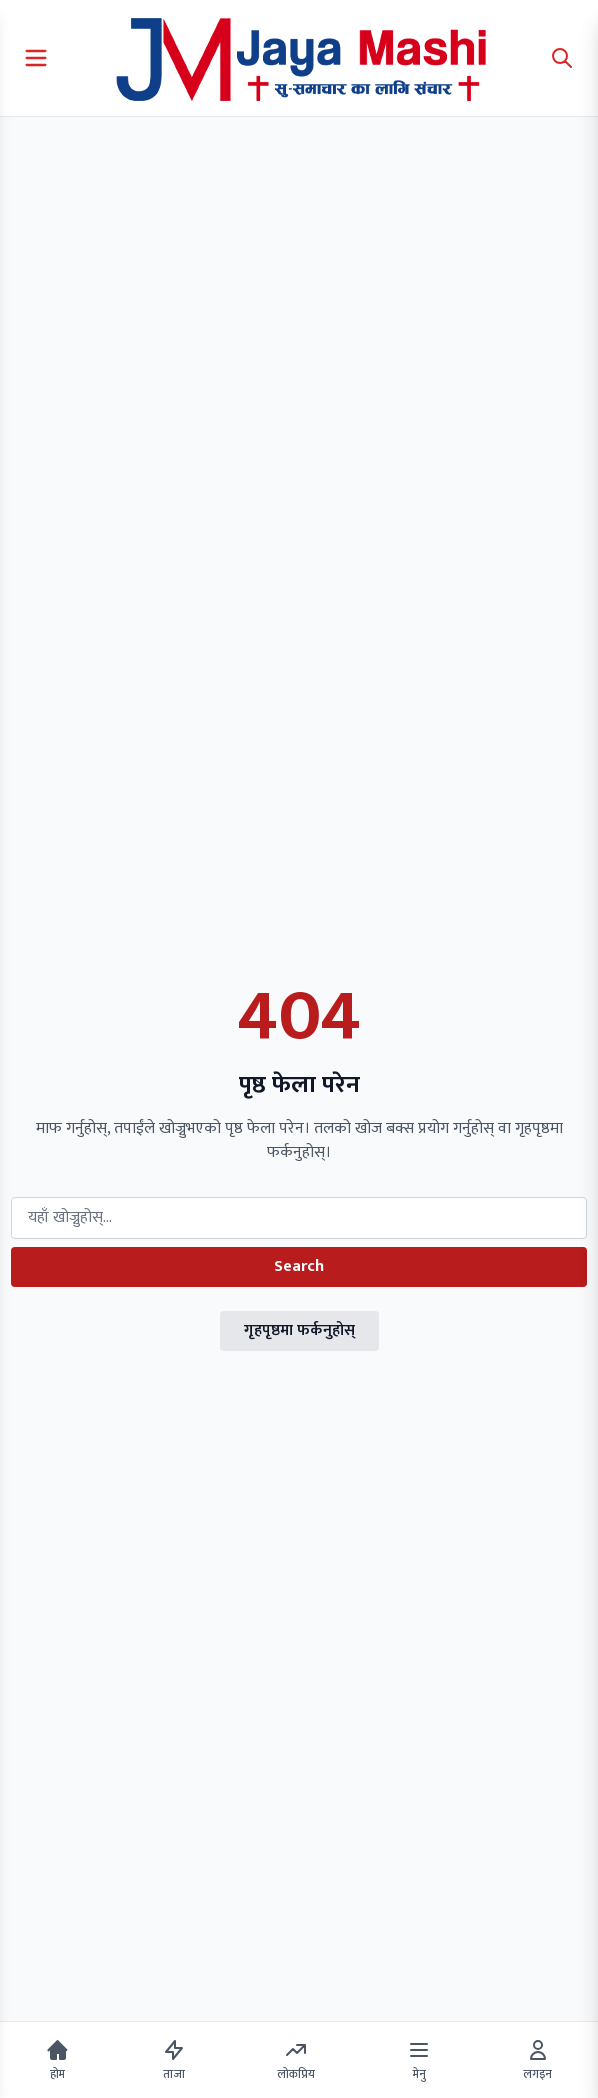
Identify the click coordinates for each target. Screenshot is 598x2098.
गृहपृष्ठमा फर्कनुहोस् (299, 1330)
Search (299, 1266)
